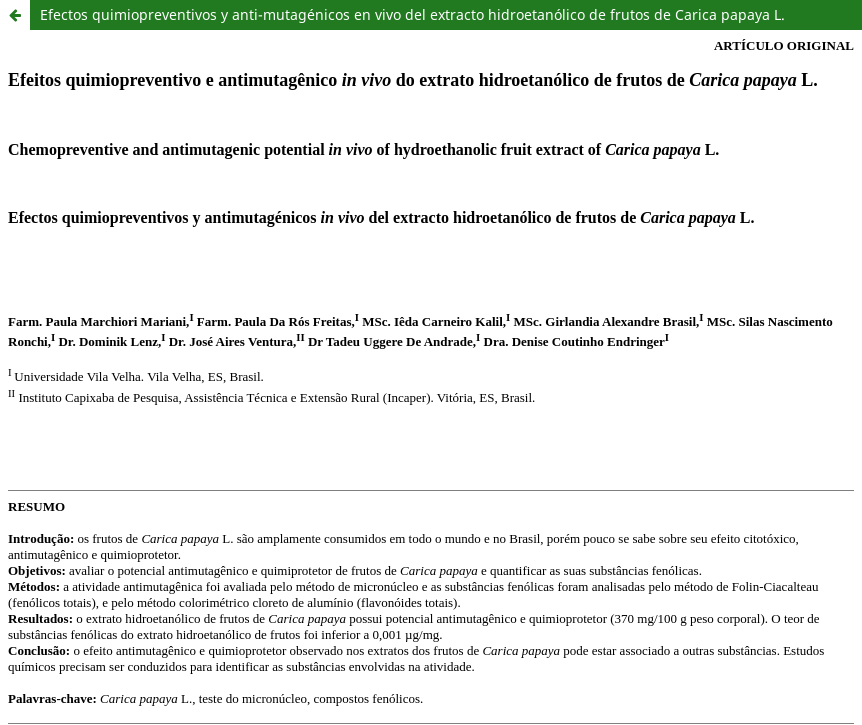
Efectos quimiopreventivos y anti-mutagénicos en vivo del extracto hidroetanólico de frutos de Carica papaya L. (412, 14)
